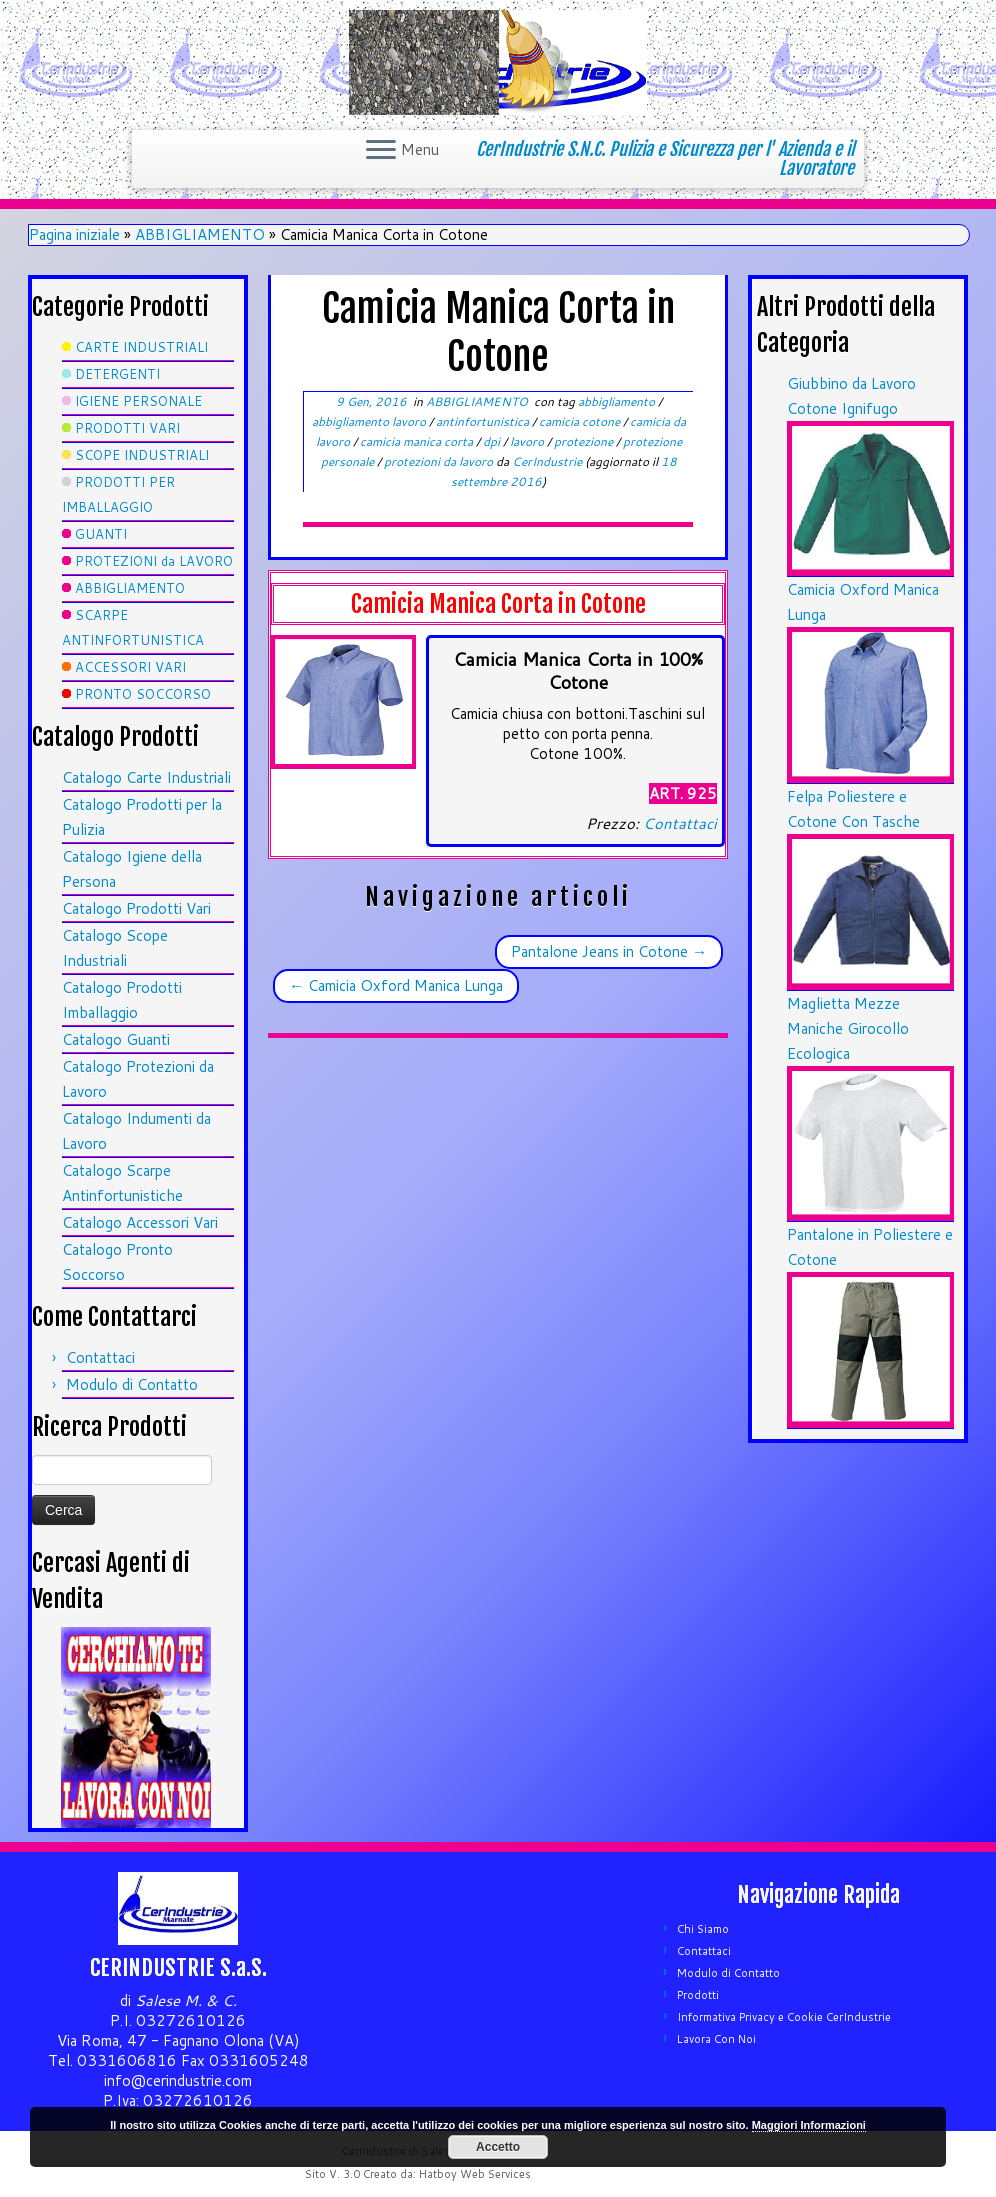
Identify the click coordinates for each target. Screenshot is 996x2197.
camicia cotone (581, 421)
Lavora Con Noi (716, 2039)
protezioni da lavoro (440, 461)
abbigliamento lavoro (370, 421)
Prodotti (698, 1995)
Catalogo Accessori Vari (140, 1222)
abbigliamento (618, 401)
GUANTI (101, 534)
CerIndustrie (547, 461)
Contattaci (100, 1357)
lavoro (528, 441)
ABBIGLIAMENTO (200, 234)
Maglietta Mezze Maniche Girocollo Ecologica (848, 1028)
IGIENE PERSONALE (138, 401)
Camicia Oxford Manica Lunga (396, 985)
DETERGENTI (117, 374)
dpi (493, 441)
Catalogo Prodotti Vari (136, 908)
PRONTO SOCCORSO (143, 694)
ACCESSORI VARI (130, 667)
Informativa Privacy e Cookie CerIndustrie (784, 2017)
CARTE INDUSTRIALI (141, 347)
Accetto (498, 2147)
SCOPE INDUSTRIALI (142, 455)
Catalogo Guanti (116, 1039)
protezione (585, 441)
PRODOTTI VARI (127, 428)
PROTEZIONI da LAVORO (154, 561)
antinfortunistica (484, 421)
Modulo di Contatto (132, 1384)
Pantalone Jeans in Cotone (609, 951)
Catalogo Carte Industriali (146, 777)
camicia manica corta (418, 441)
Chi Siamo (703, 1929)
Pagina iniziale (74, 234)
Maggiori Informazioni (809, 2125)
